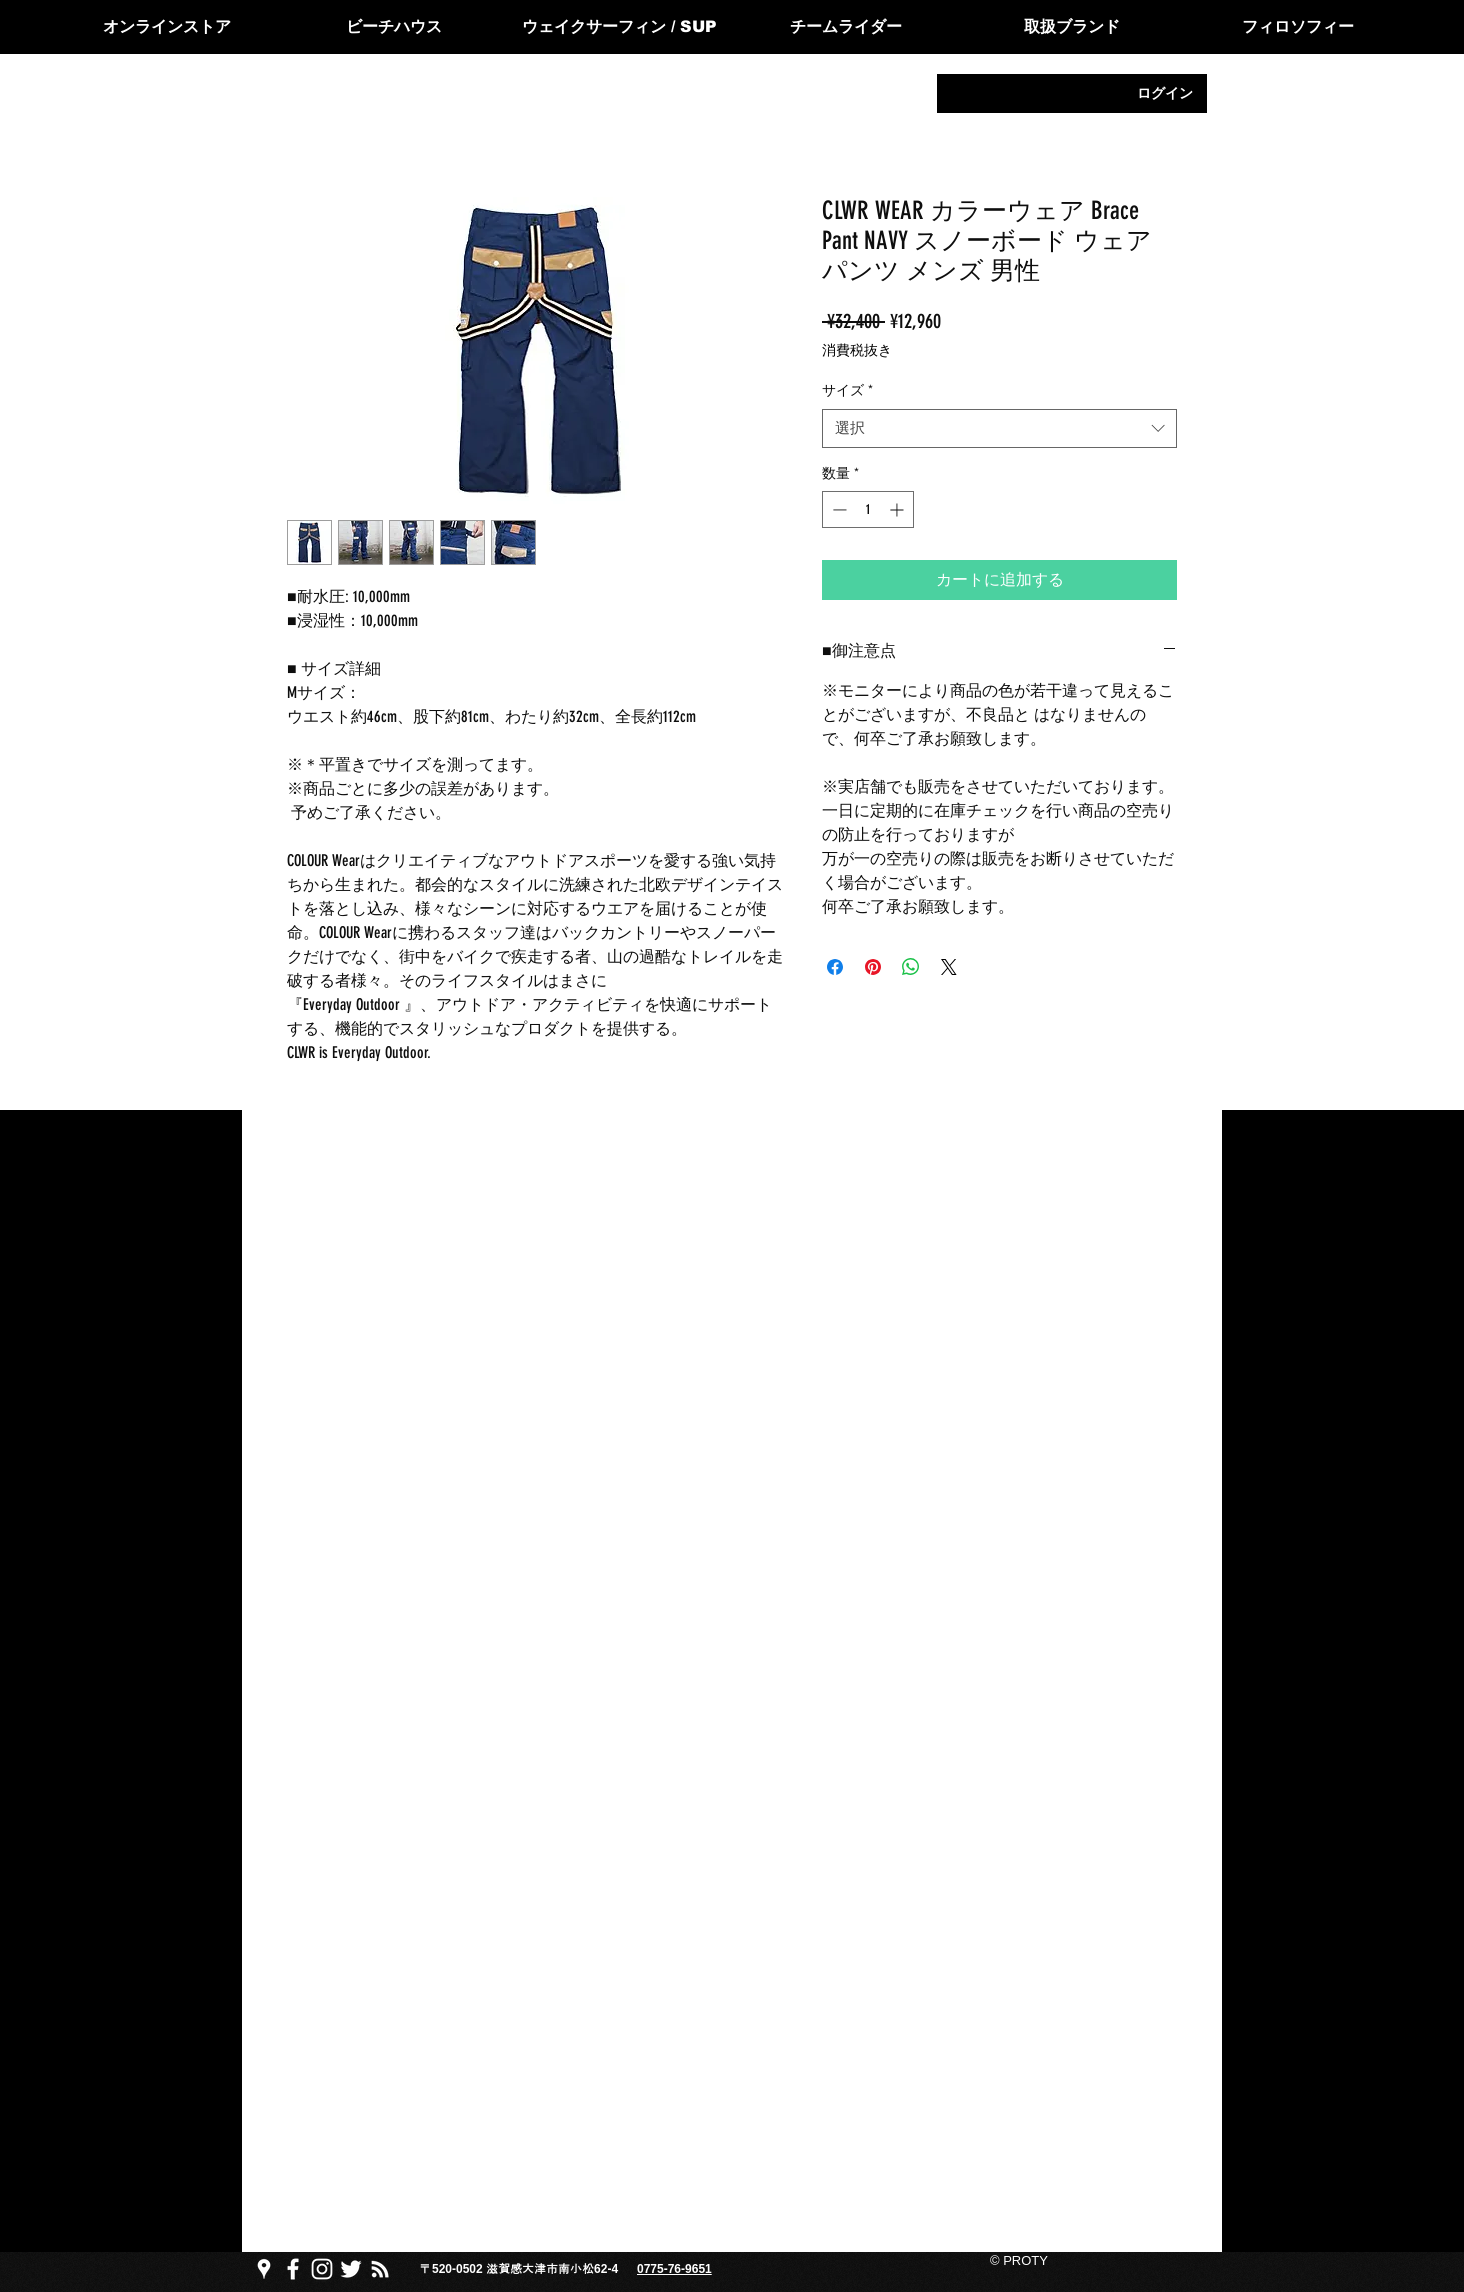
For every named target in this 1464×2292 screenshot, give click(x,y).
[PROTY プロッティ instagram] (322, 2269)
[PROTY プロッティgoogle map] (264, 2269)
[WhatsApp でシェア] (911, 967)
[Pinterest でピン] (873, 967)
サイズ (847, 390)
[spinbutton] (868, 509)
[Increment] (898, 509)
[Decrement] (837, 509)
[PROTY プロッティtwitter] (351, 2269)
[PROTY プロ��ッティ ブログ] (380, 2269)
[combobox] (999, 428)
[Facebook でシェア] (835, 967)
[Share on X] (949, 967)
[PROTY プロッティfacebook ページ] (293, 2269)
